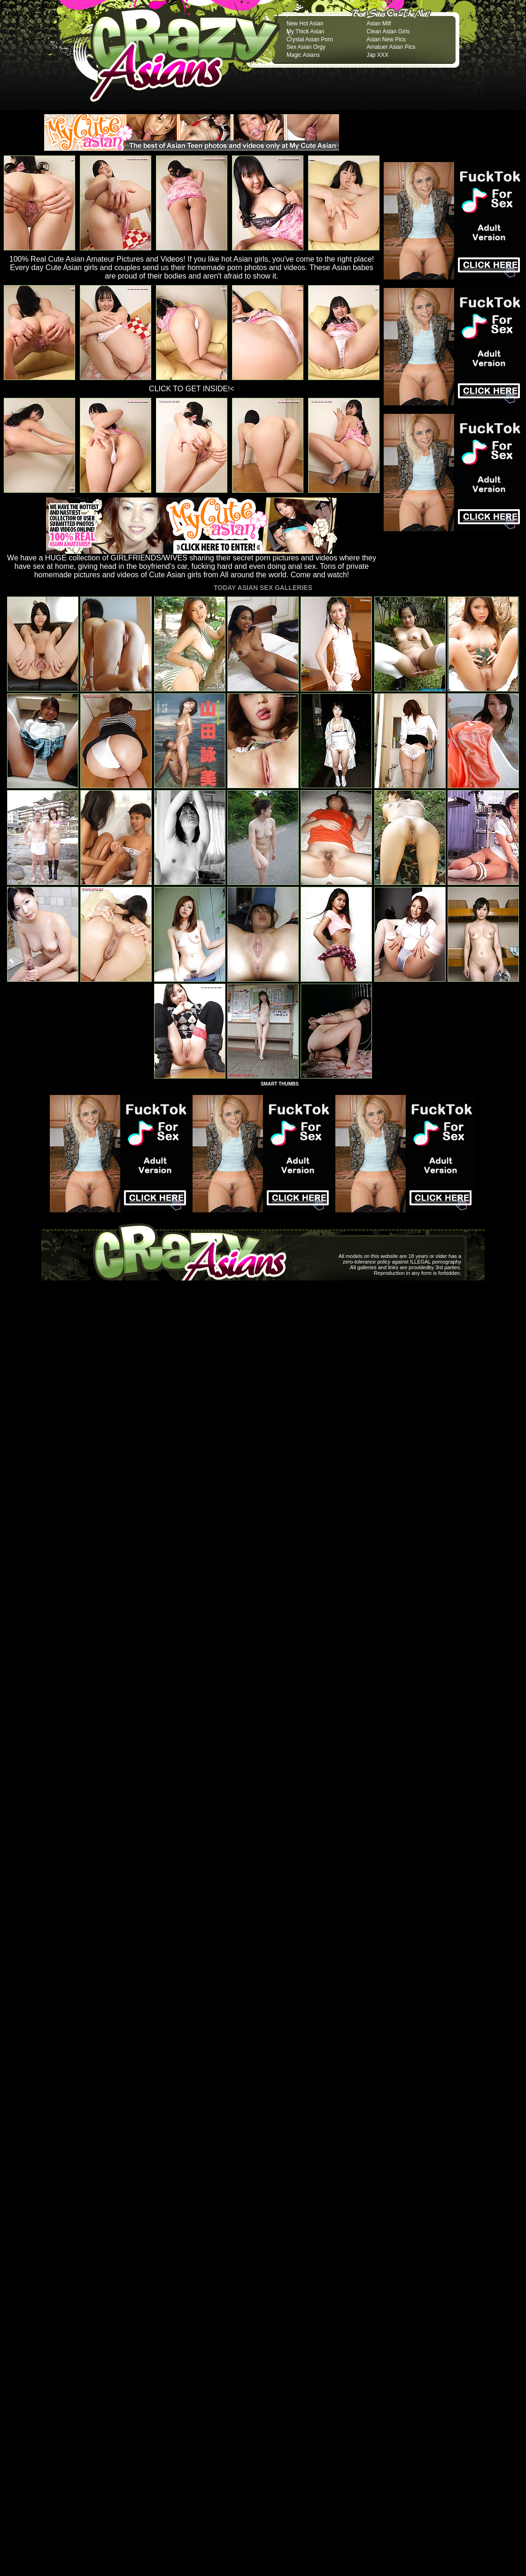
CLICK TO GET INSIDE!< (191, 389)
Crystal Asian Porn (309, 39)
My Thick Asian (305, 31)
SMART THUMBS (280, 1083)
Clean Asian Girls (388, 31)
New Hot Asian (305, 23)
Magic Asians (303, 55)
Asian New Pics (385, 39)
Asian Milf (378, 23)
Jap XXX (377, 55)
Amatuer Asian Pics (390, 47)
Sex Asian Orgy (305, 47)
